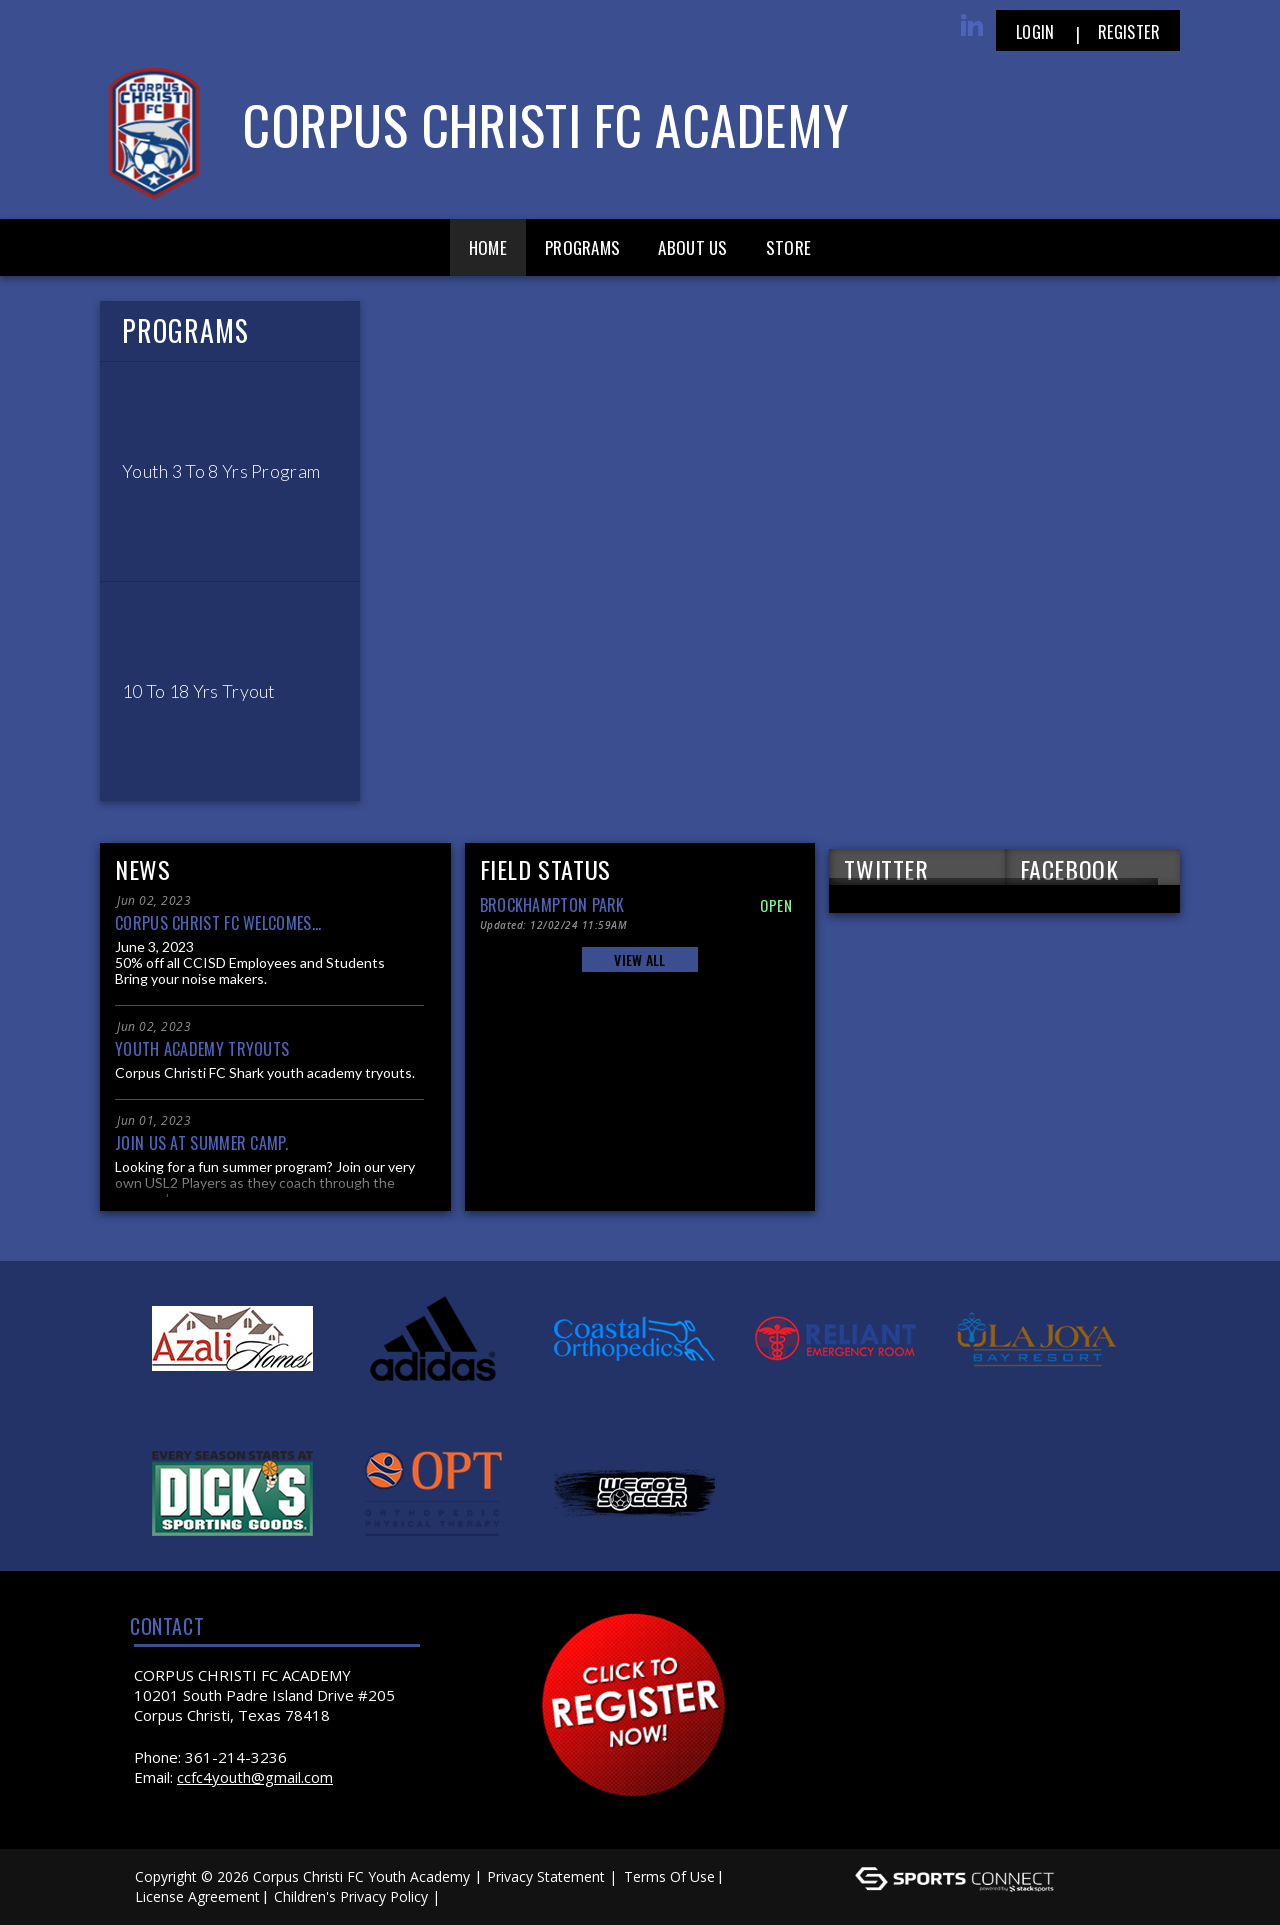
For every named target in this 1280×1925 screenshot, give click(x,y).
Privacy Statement (546, 1876)
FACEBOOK (1069, 868)
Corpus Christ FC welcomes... (218, 923)
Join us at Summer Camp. (201, 1143)
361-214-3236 (236, 1757)
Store (789, 247)
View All (639, 959)
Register (1129, 32)
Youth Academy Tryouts (202, 1049)
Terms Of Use (669, 1876)
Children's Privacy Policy (351, 1896)
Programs (582, 247)
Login (1035, 32)
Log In (473, 1896)
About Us (692, 247)
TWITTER (886, 868)
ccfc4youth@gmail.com (255, 1777)
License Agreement (197, 1896)
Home (488, 247)
